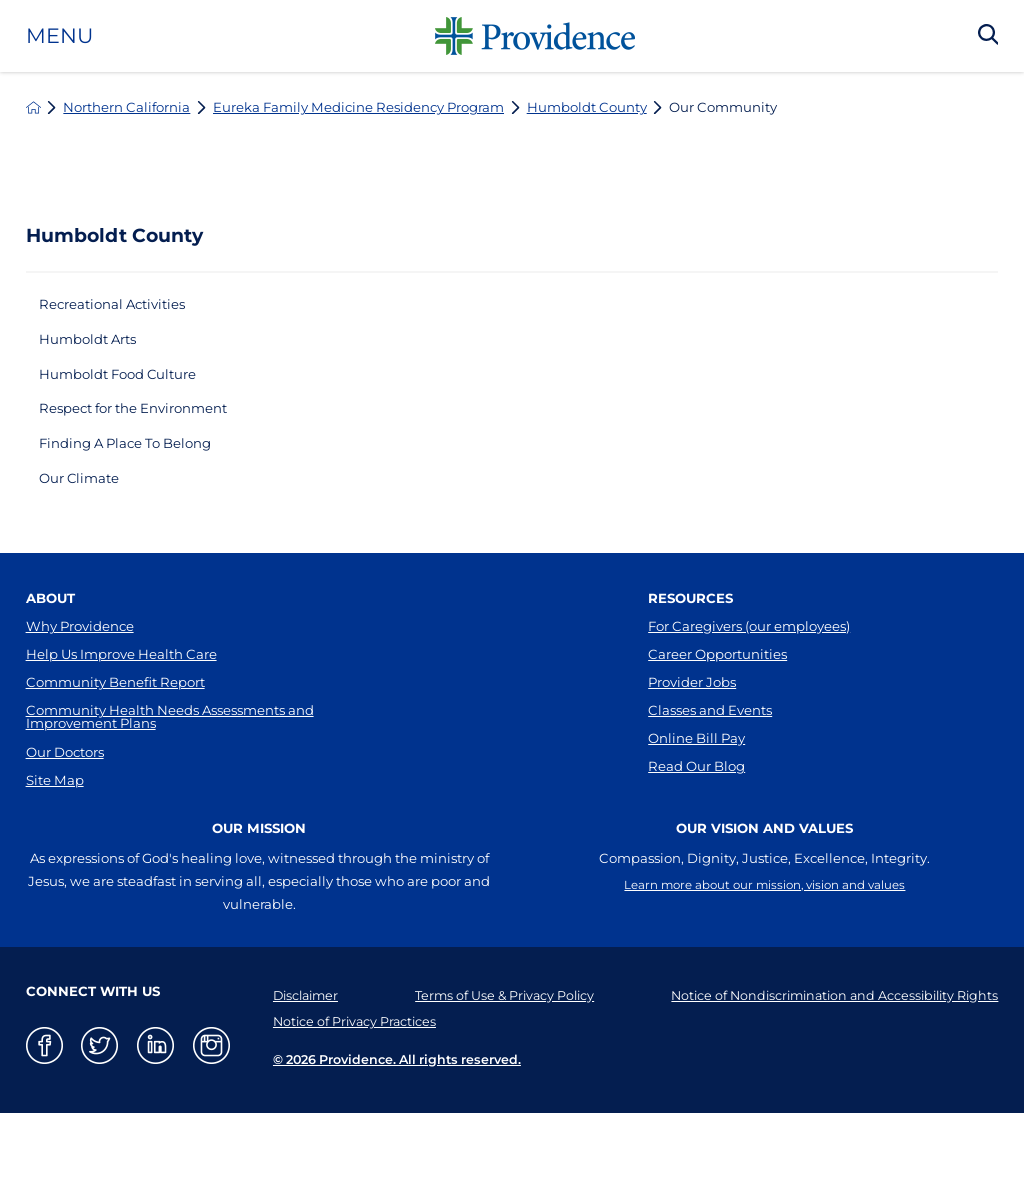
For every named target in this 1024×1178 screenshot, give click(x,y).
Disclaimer (299, 1059)
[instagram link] (211, 1109)
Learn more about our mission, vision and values (764, 951)
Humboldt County (587, 107)
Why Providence (80, 658)
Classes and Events (710, 760)
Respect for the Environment (149, 426)
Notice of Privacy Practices (348, 1085)
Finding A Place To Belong (139, 466)
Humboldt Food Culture (130, 386)
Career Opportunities (717, 692)
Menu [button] (59, 36)
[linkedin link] (155, 1109)
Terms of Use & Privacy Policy (495, 1059)
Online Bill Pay (696, 794)
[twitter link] (99, 1109)
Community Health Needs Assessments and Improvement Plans (170, 767)
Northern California (126, 107)
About (50, 628)
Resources (690, 628)
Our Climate (87, 505)
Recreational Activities (124, 306)
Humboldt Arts (96, 346)
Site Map (55, 844)
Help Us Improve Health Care (121, 692)
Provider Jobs (692, 726)
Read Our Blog (696, 828)
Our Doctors (65, 810)
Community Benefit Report (115, 726)
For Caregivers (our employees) (749, 658)
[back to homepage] (33, 107)
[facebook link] (44, 1109)
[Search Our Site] (988, 36)
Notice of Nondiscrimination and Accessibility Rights (826, 1059)
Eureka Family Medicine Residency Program (358, 107)
